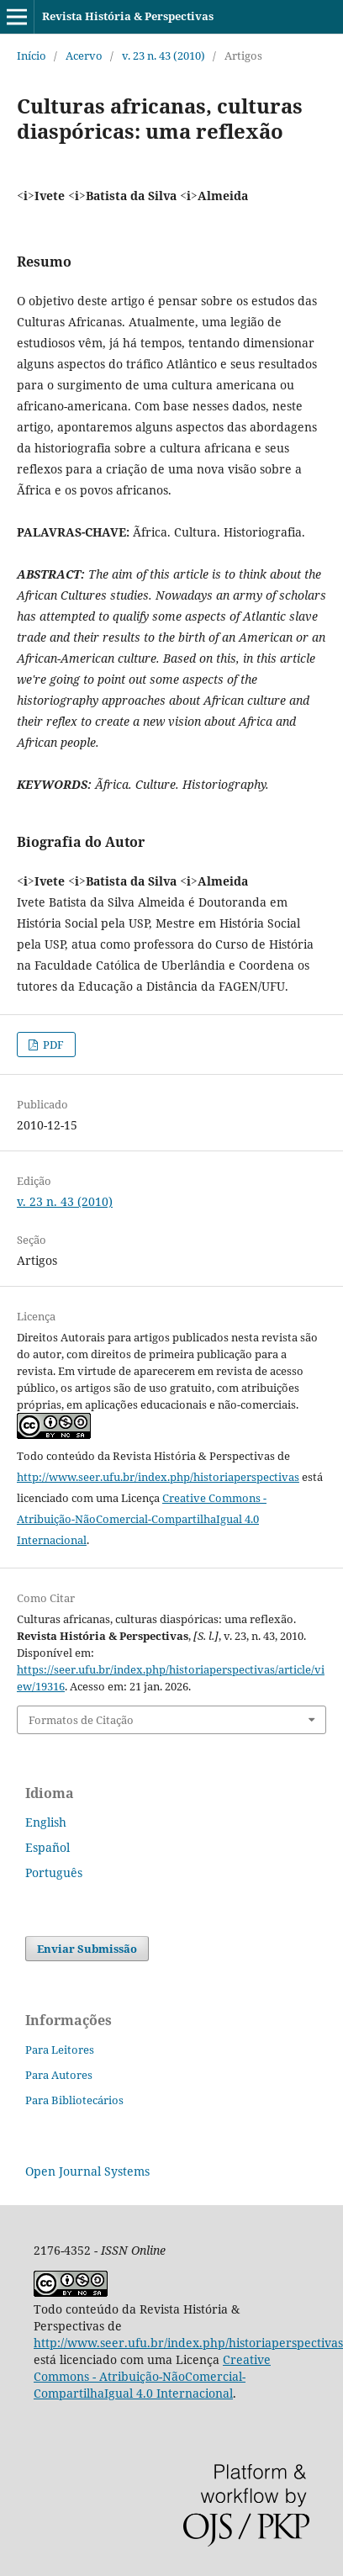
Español (47, 1847)
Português (53, 1872)
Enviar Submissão (87, 1948)
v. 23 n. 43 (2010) (163, 55)
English (45, 1822)
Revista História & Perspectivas (128, 16)
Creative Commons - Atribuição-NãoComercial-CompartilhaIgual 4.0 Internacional (141, 1518)
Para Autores (58, 2074)
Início (31, 55)
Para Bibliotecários (74, 2100)
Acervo (84, 55)
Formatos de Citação (81, 1719)
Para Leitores (59, 2049)
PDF (52, 1044)
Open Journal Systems (87, 2171)
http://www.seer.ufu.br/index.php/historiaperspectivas (158, 1476)
